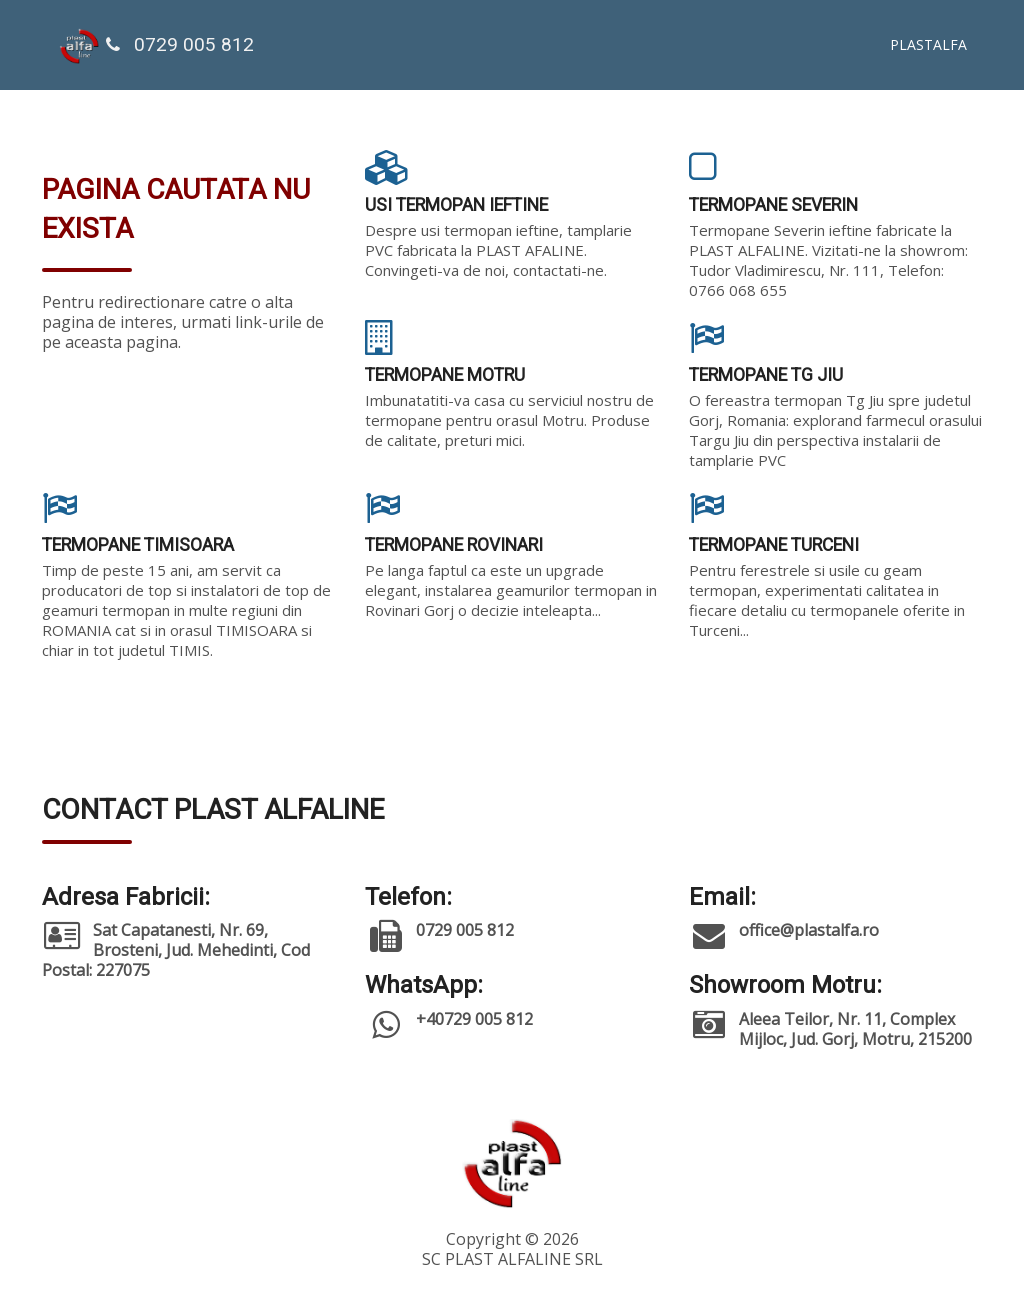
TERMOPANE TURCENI (774, 545)
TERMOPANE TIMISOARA (138, 545)
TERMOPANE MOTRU (445, 375)
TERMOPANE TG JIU (766, 375)
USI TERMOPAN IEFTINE (456, 205)
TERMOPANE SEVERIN (773, 205)
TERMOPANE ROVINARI (454, 545)
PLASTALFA (928, 44)
